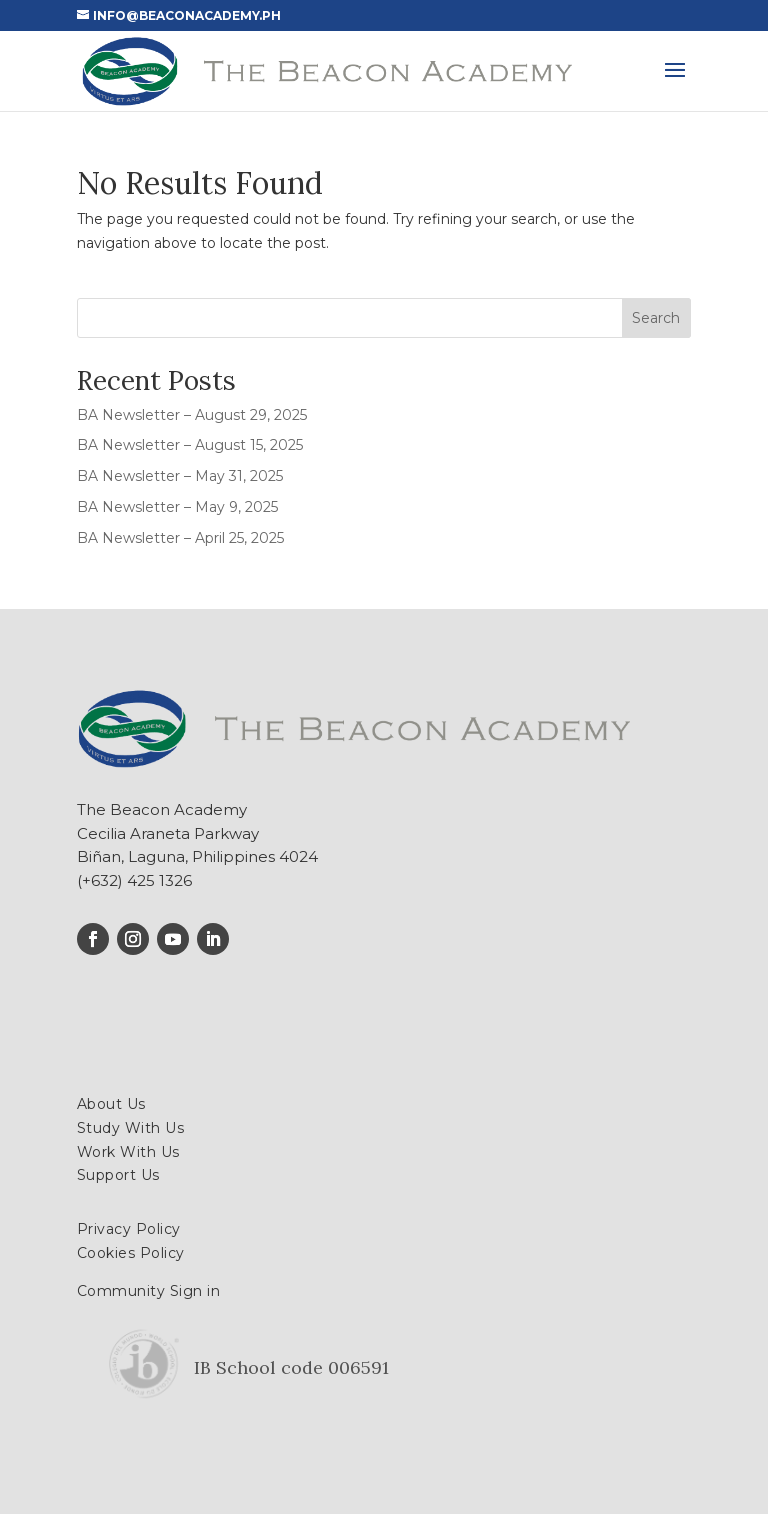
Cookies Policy (131, 1253)
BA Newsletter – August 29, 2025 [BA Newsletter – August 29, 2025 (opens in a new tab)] (192, 415)
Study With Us (131, 1128)
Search (656, 318)
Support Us (118, 1175)
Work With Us (128, 1152)
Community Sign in (149, 1291)
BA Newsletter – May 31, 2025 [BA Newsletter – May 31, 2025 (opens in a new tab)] (180, 476)
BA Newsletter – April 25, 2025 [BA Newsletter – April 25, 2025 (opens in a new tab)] (180, 538)
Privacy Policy (129, 1229)
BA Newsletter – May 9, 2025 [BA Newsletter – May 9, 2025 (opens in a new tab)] (177, 507)
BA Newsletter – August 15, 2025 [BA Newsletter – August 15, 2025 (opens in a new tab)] (190, 445)
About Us (111, 1104)
